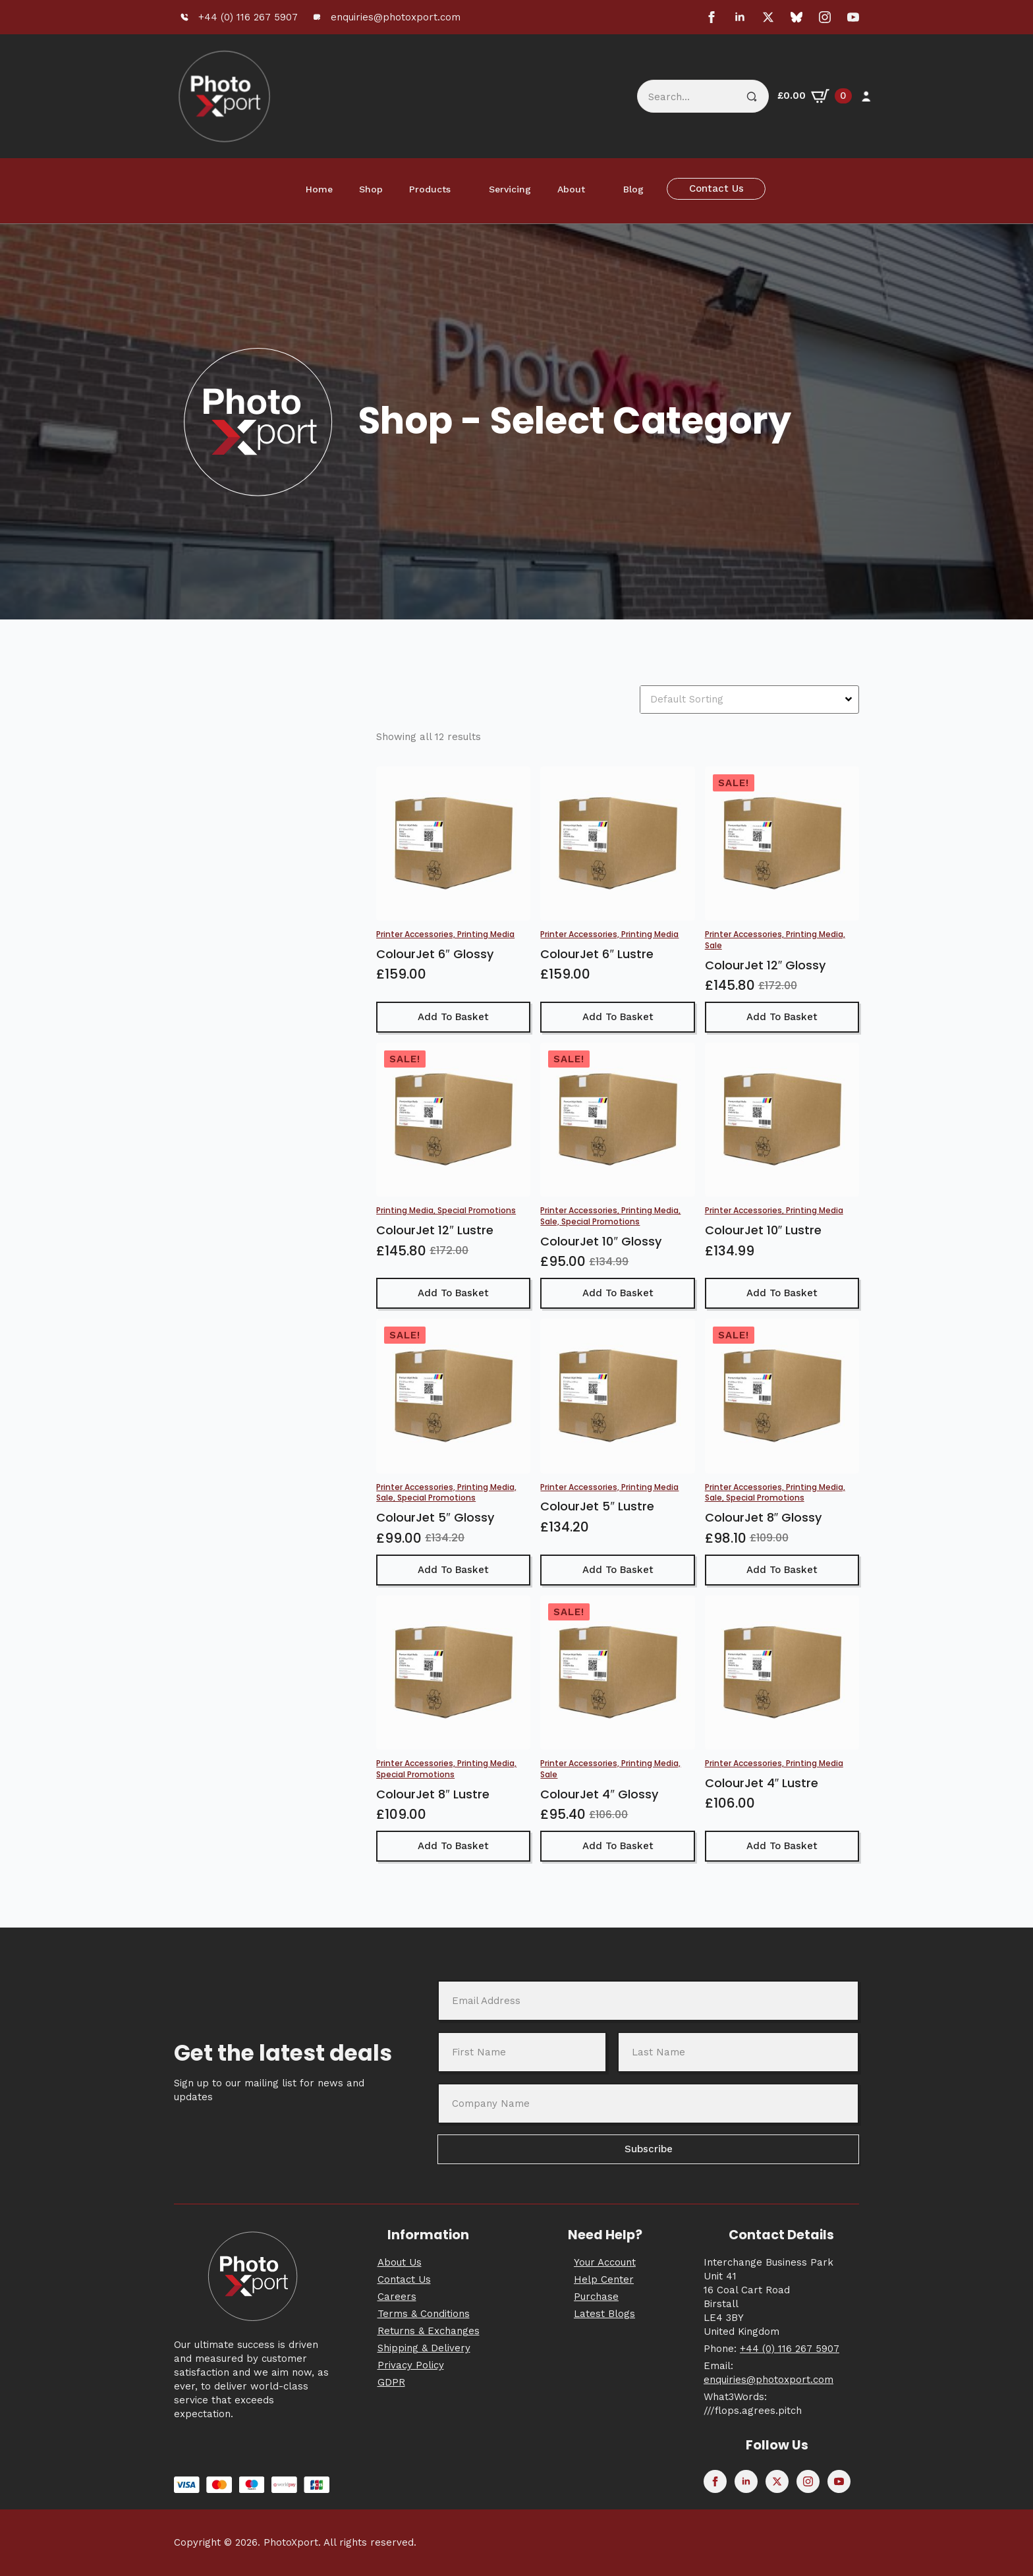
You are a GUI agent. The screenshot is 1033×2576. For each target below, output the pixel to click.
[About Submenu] (597, 189)
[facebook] (711, 17)
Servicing (510, 189)
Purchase (596, 2297)
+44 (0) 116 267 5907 (789, 2349)
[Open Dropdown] (850, 699)
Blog (633, 189)
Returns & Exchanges (428, 2331)
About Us (399, 2262)
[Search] (751, 96)
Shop (371, 189)
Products (430, 189)
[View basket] (814, 96)
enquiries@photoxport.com (768, 2380)
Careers (396, 2297)
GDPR (391, 2382)
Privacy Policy (410, 2365)
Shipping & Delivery (423, 2348)
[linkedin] (740, 17)
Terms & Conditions (423, 2314)
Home (319, 189)
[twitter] (768, 17)
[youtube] (853, 17)
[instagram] (825, 17)
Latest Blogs (604, 2314)
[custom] (796, 17)
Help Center (604, 2279)
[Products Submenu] (463, 189)
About (571, 189)
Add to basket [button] (453, 1017)
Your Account (605, 2262)
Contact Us (404, 2279)
